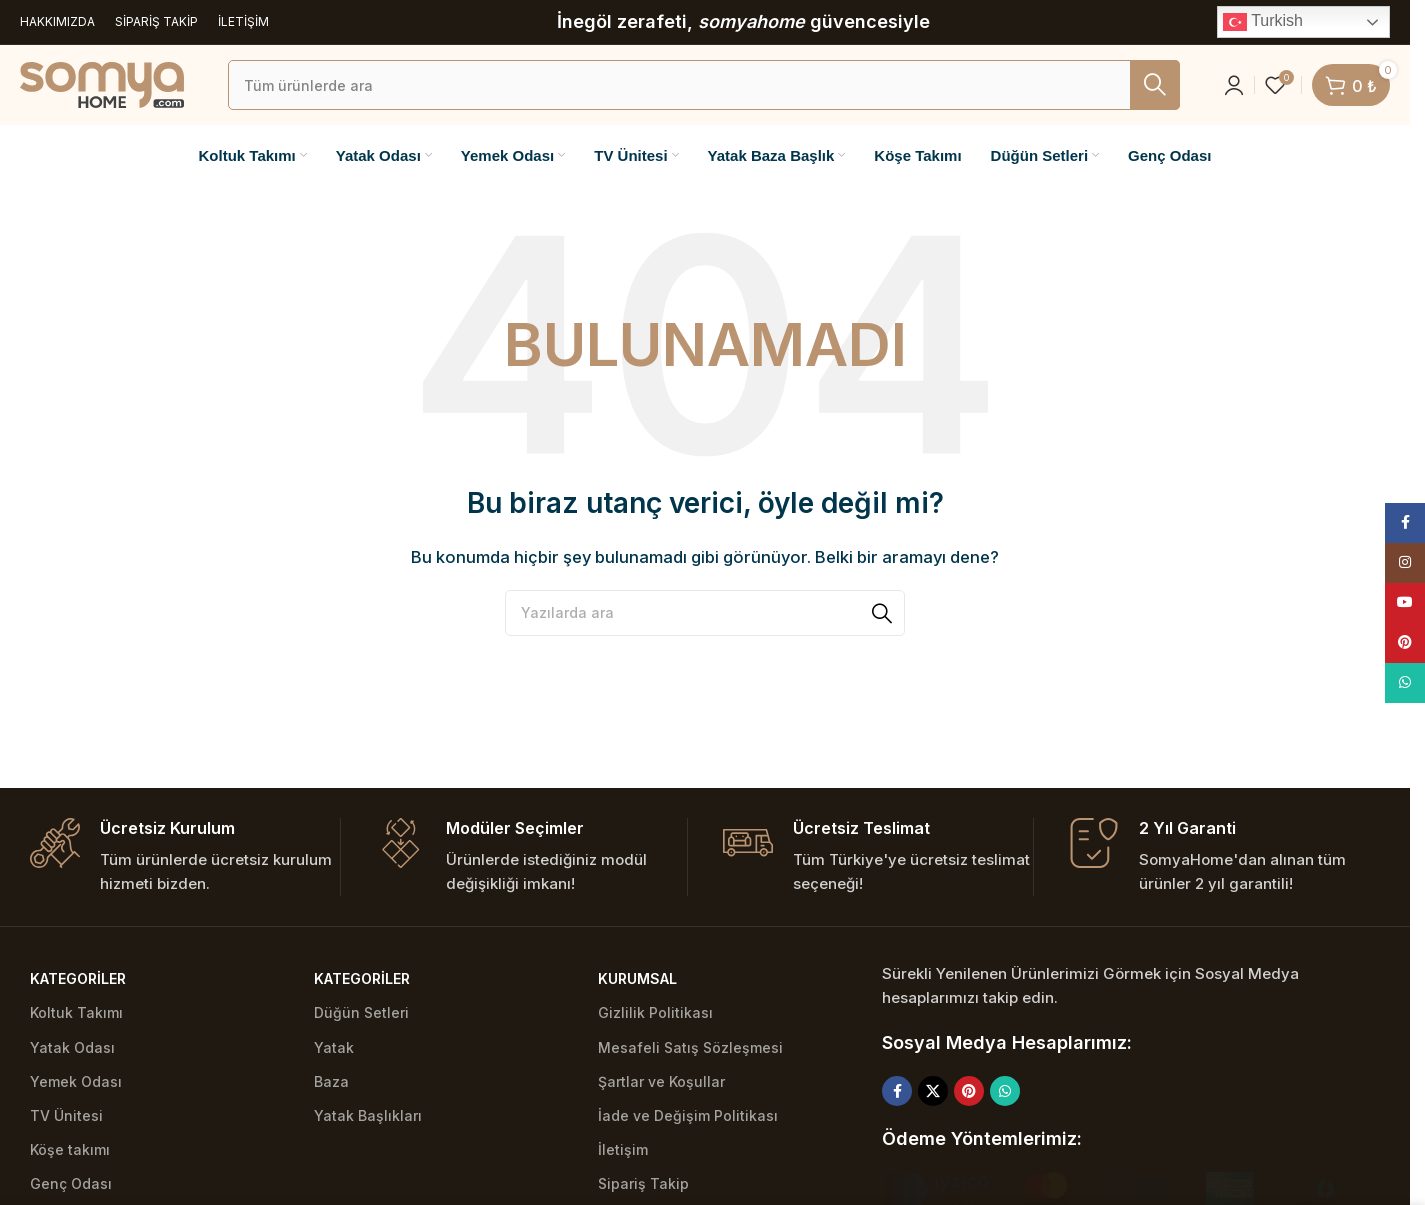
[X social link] (933, 1091)
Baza (331, 1081)
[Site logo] (102, 83)
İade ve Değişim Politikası (688, 1115)
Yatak (334, 1047)
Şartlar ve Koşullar (661, 1081)
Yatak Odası (72, 1047)
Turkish (1263, 22)
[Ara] (704, 85)
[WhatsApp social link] (1005, 1091)
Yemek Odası (76, 1081)
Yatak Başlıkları (368, 1115)
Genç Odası (71, 1183)
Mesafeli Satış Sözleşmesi (690, 1047)
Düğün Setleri (361, 1012)
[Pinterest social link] (969, 1091)
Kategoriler (78, 978)
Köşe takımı (70, 1149)
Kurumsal (637, 978)
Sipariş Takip (643, 1183)
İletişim (623, 1149)
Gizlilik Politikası (655, 1012)
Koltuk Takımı (76, 1012)
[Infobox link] (185, 857)
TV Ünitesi (66, 1115)
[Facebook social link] (897, 1091)
